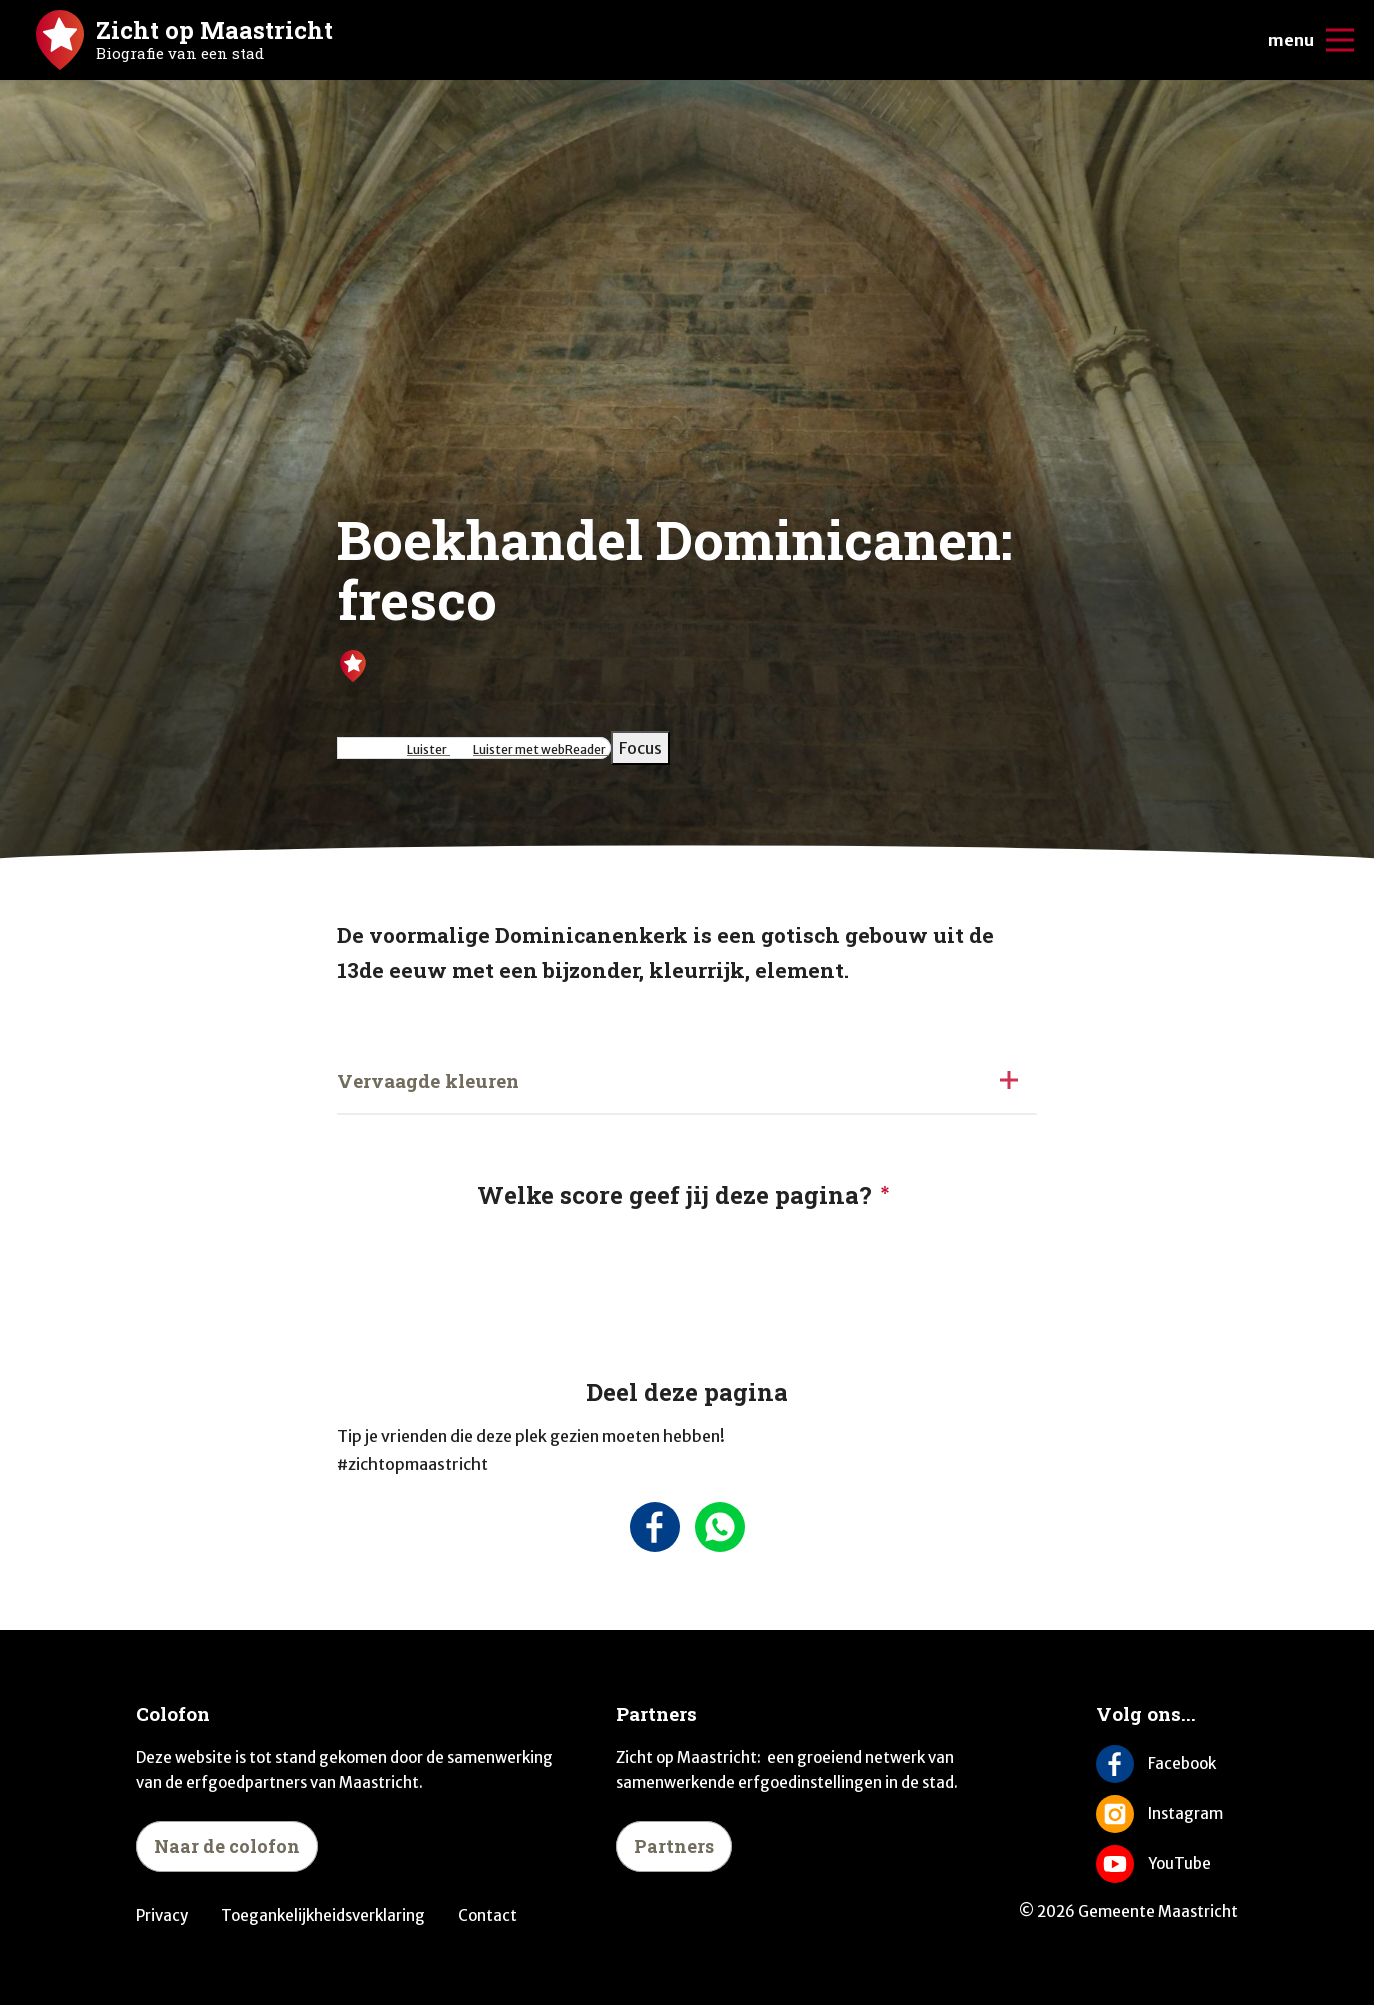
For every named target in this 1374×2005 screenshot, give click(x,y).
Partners (674, 1846)
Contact (487, 1915)
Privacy (162, 1915)
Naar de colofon (227, 1846)
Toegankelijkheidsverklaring (323, 1915)
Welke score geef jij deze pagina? (674, 1195)
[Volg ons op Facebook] (1167, 1764)
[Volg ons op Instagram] (1167, 1814)
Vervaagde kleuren (428, 1080)
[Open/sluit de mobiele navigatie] (1340, 40)
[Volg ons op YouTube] (1167, 1864)
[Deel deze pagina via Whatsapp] (719, 1527)
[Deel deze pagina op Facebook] (654, 1527)
